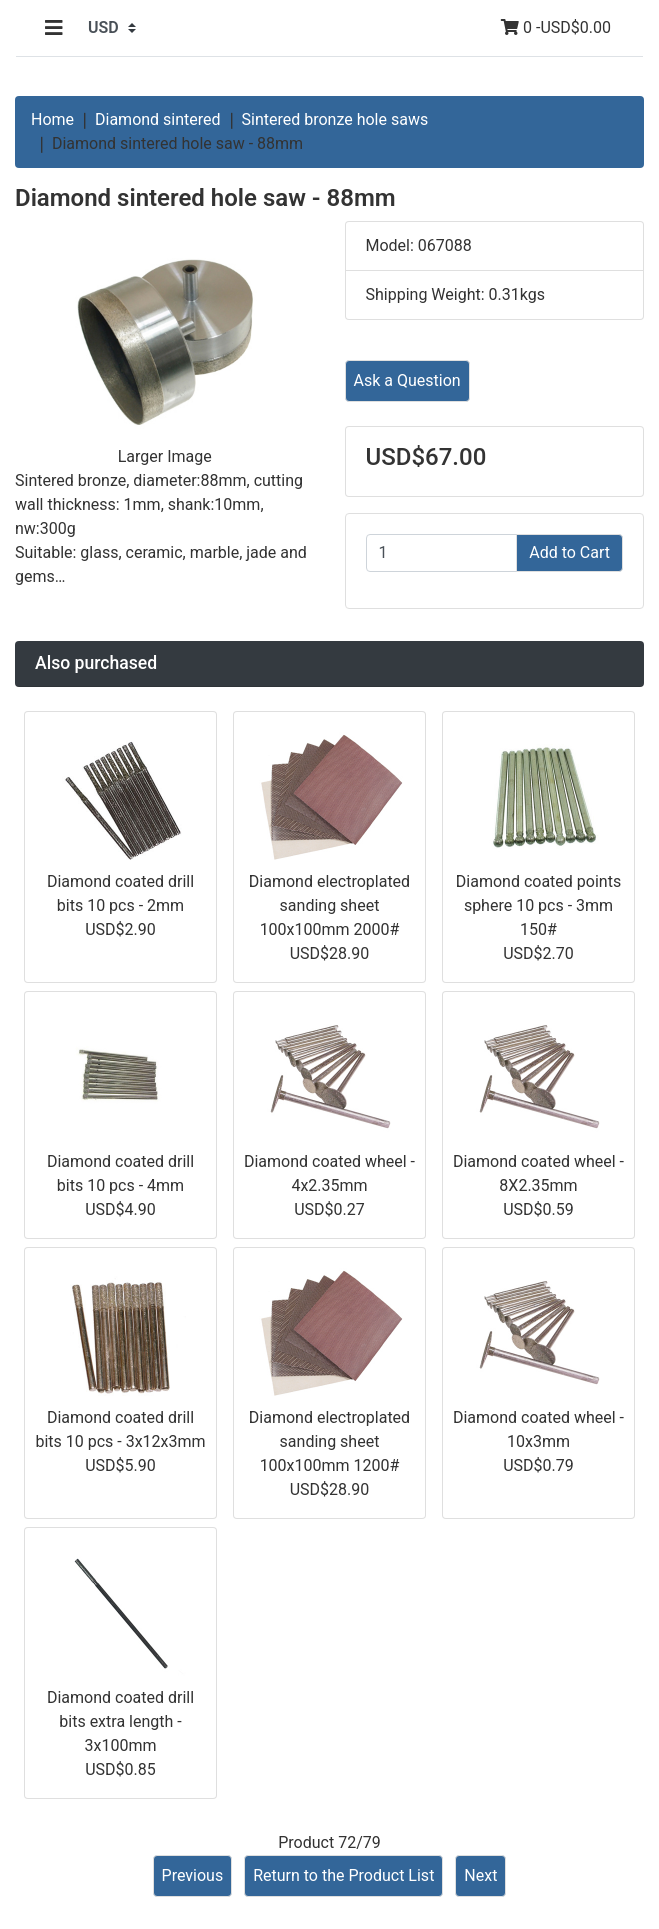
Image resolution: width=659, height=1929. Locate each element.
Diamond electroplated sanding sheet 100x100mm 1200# (329, 1441)
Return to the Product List (343, 1875)
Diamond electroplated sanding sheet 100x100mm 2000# (329, 905)
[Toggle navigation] (54, 28)
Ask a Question (407, 380)
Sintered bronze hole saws (335, 119)
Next (480, 1875)
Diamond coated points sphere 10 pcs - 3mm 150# (538, 905)
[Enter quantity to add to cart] (442, 553)
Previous (193, 1875)
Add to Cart (569, 552)
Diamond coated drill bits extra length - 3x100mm (120, 1721)
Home (52, 119)
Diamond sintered (158, 119)
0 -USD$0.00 (556, 27)
